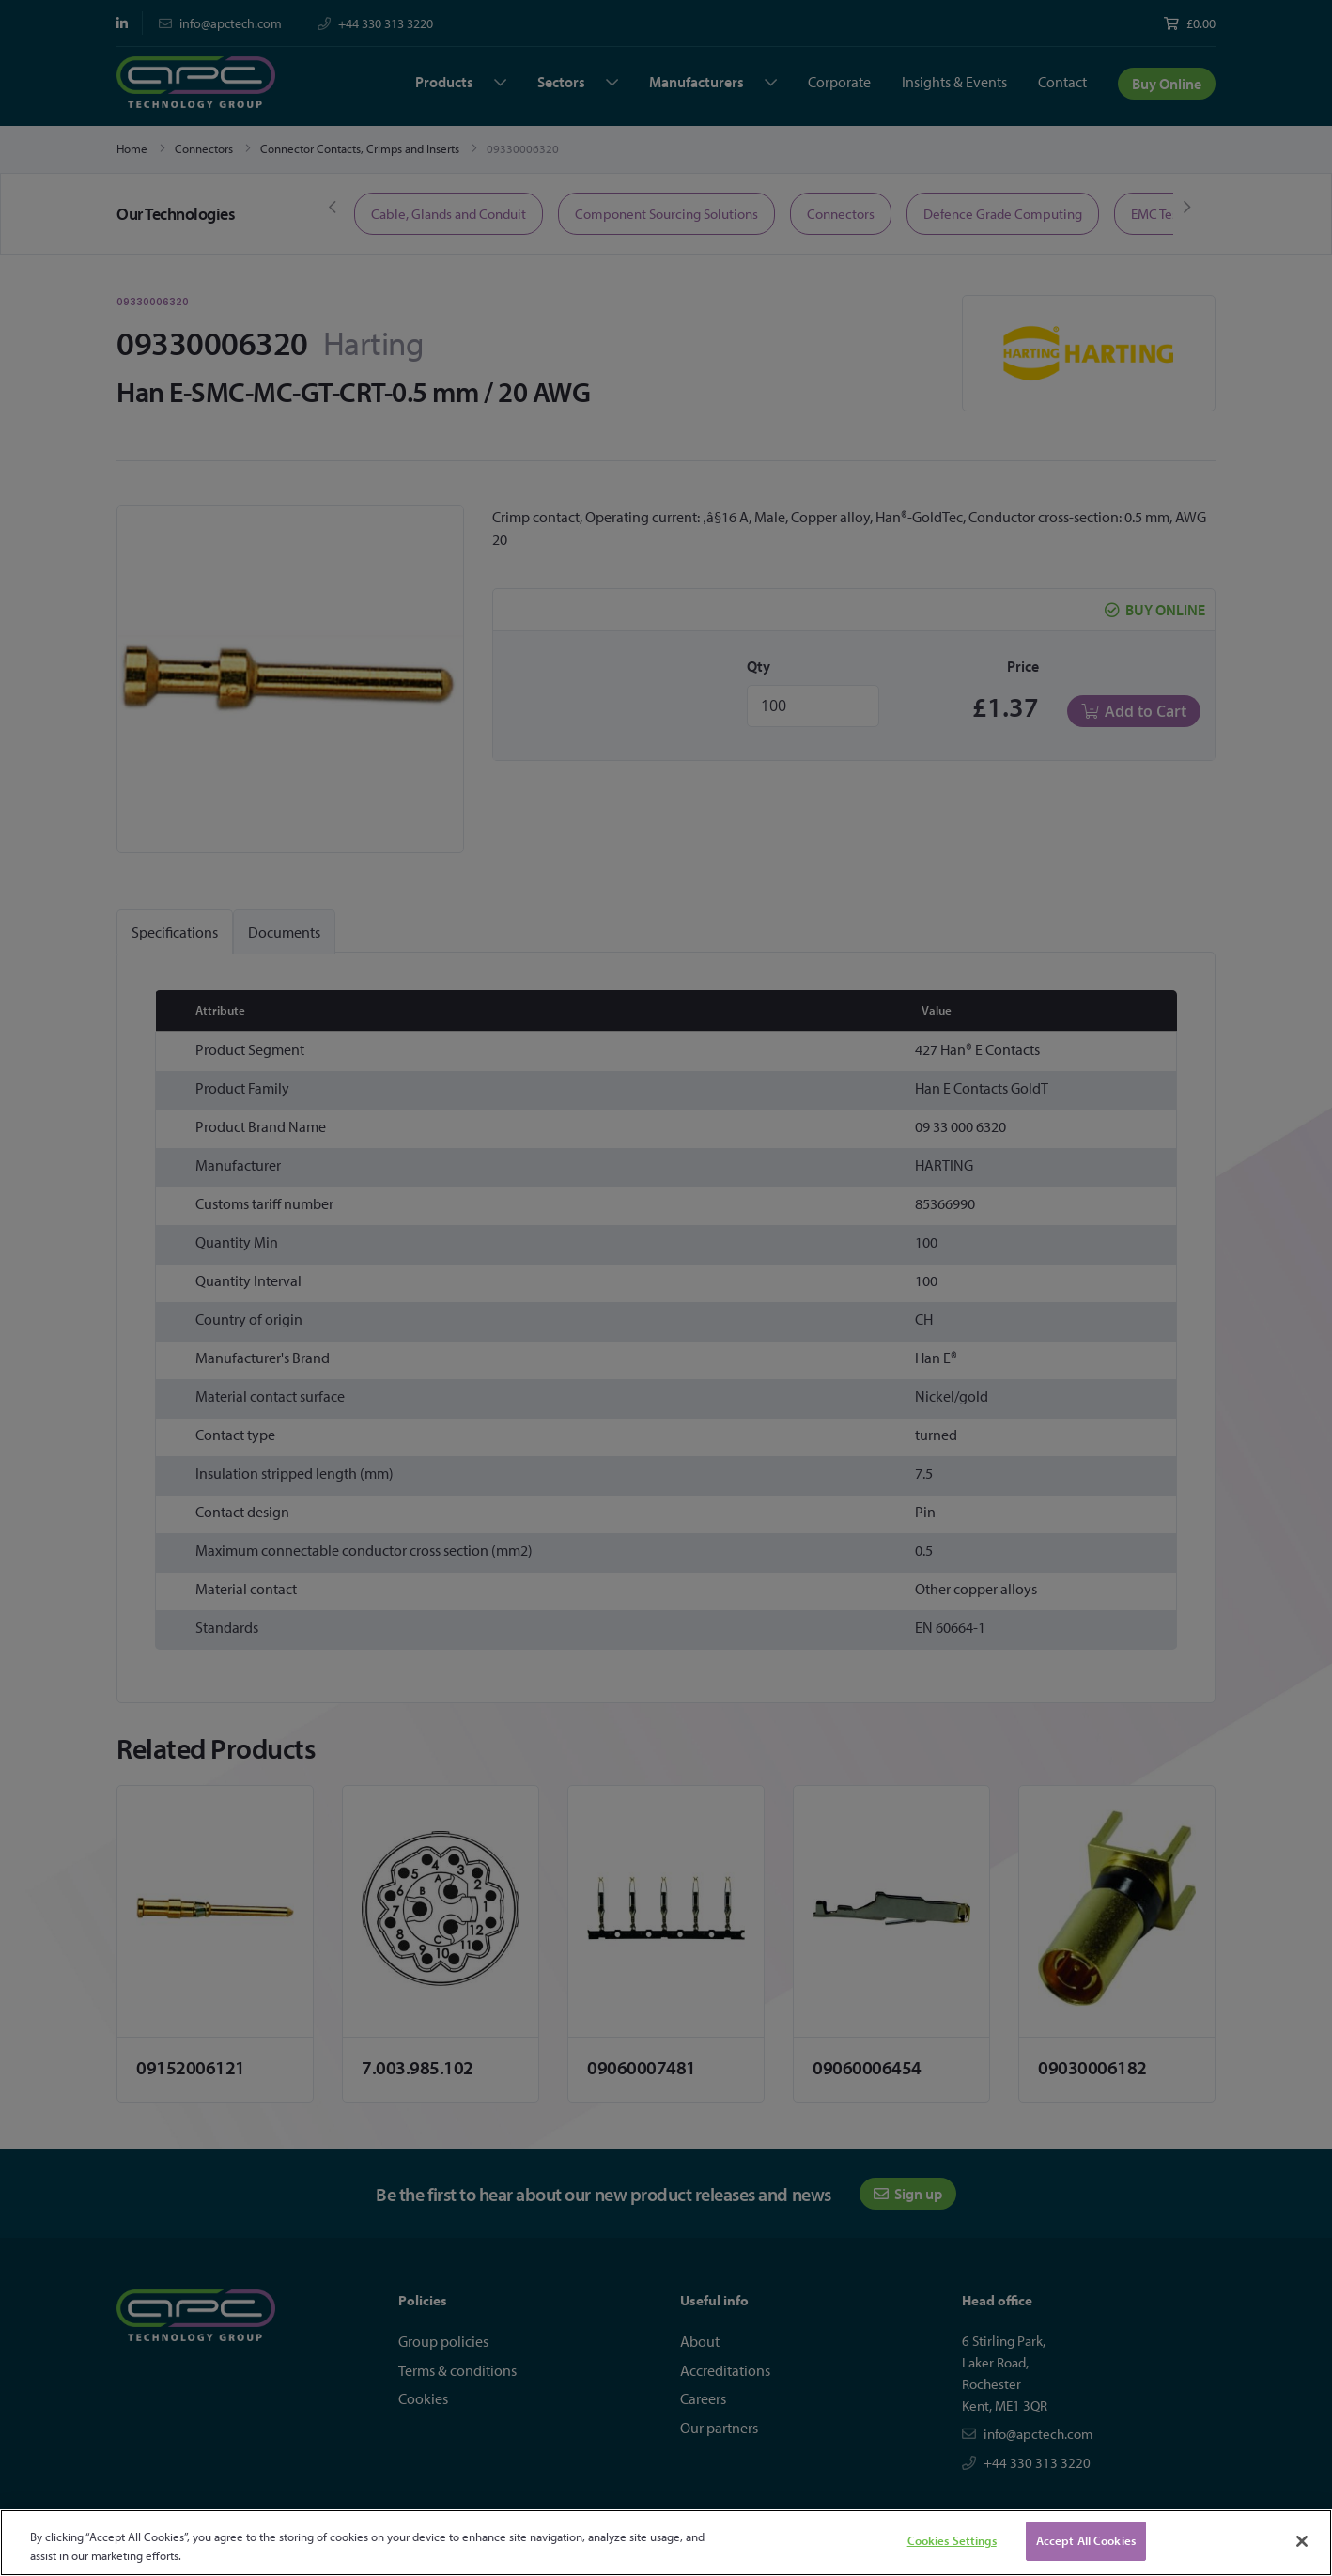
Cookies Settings (952, 2540)
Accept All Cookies (1086, 2540)
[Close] (1302, 2541)
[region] (666, 2542)
